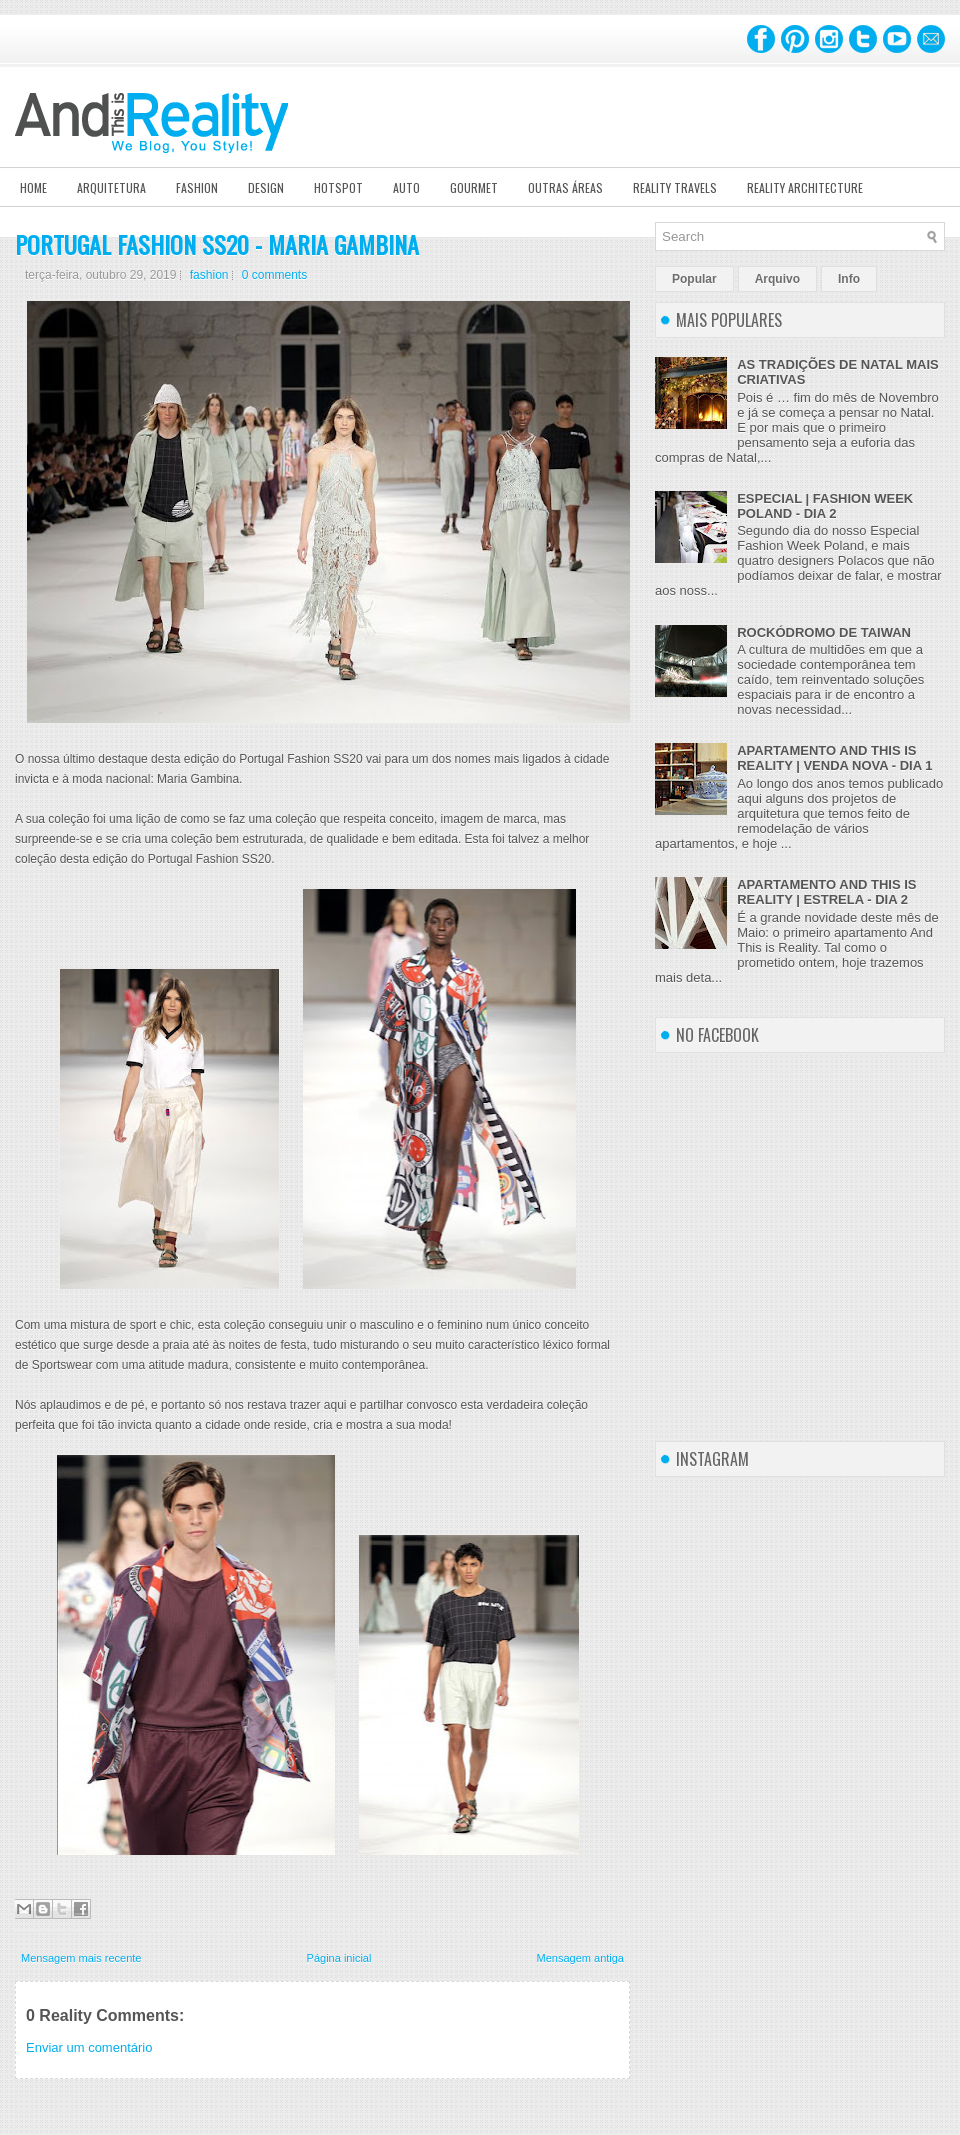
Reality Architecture (805, 187)
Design (266, 187)
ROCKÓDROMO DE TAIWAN (824, 632)
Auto (406, 187)
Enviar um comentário (89, 2047)
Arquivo (777, 279)
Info (849, 279)
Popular (694, 279)
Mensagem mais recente (81, 1958)
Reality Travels (675, 187)
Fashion (197, 187)
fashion (209, 275)
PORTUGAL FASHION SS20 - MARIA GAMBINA (217, 244)
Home (33, 187)
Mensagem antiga (580, 1958)
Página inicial (339, 1958)
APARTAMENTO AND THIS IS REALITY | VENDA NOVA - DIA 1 (834, 758)
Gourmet (474, 187)
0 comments (274, 275)
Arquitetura (111, 187)
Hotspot (338, 187)
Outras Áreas (565, 187)
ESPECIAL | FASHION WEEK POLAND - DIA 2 (825, 506)
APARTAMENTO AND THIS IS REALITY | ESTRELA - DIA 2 (826, 892)
